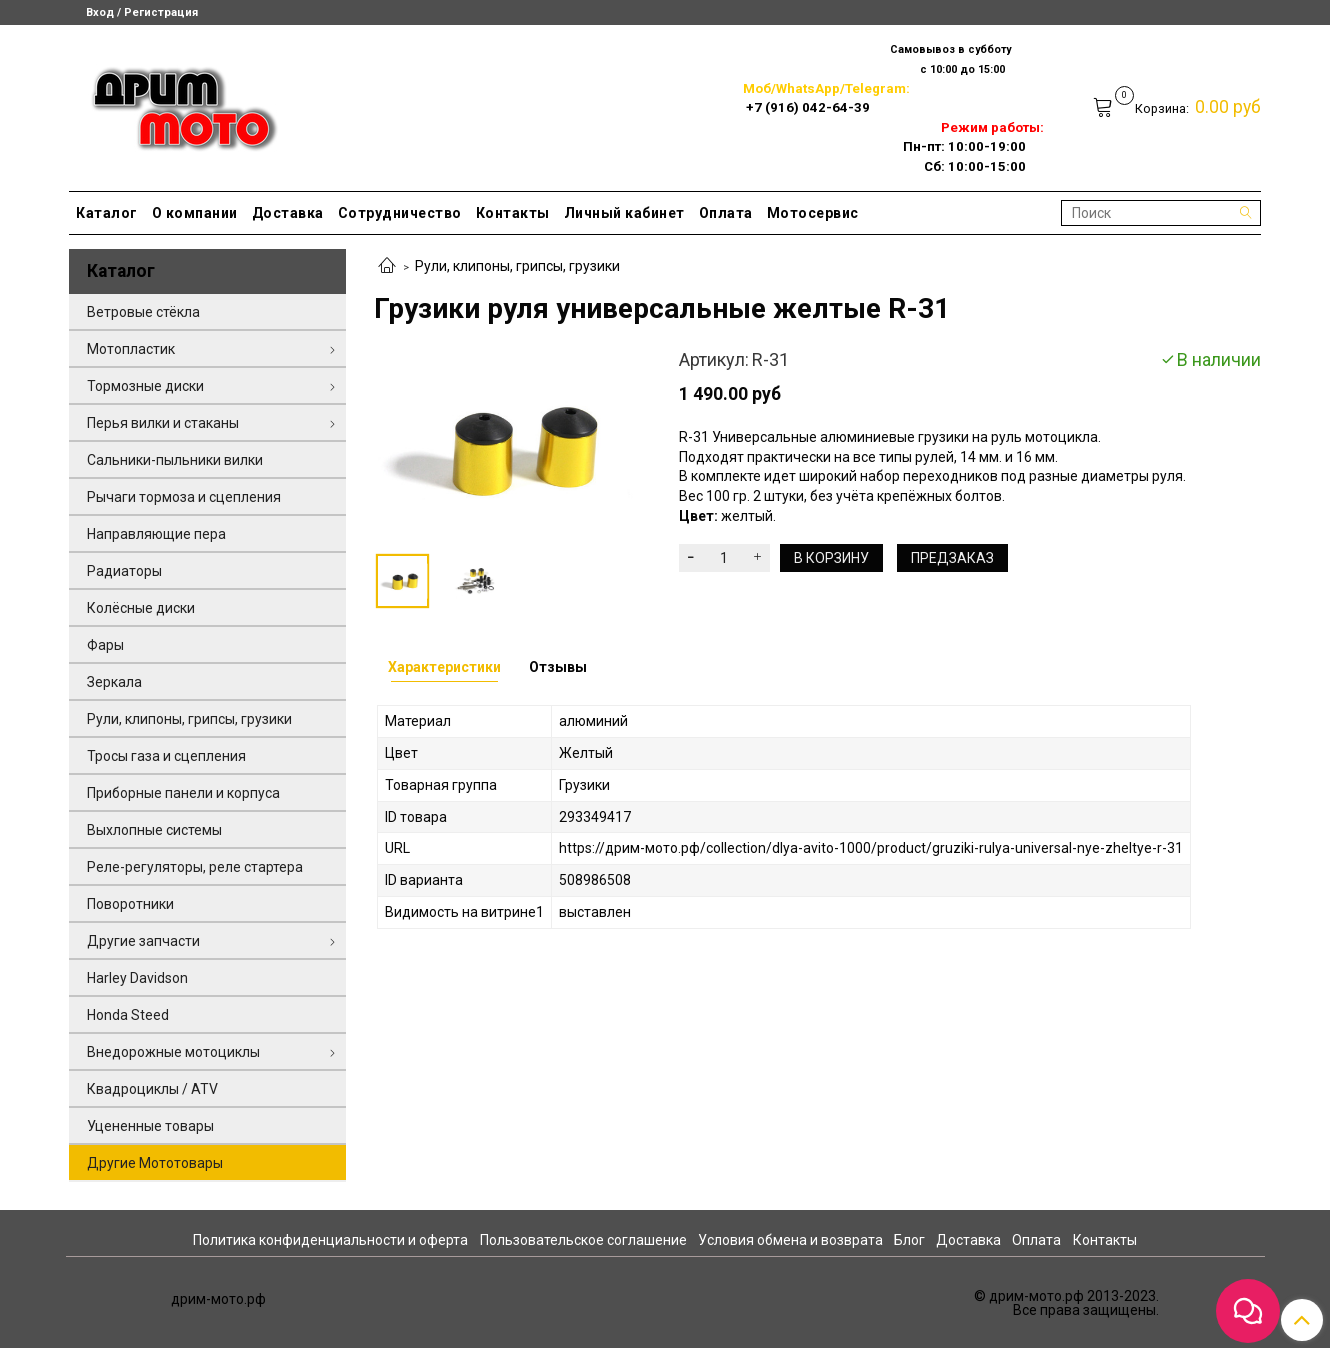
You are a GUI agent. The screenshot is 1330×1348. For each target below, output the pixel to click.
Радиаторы (124, 571)
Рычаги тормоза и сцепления (184, 497)
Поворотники (130, 904)
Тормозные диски (145, 386)
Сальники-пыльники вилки (175, 460)
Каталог (107, 213)
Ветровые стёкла (143, 312)
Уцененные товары (150, 1126)
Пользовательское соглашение (583, 1240)
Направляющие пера (156, 534)
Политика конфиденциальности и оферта (330, 1240)
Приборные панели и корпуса (183, 793)
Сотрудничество (400, 213)
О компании (195, 213)
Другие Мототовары (155, 1163)
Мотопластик (131, 349)
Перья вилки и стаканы (163, 423)
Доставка (288, 213)
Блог (909, 1240)
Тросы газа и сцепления (166, 756)
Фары (105, 645)
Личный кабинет (624, 213)
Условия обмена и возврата (790, 1240)
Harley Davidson (137, 978)
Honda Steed (128, 1015)
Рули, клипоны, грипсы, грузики (517, 266)
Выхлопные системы (154, 830)
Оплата (726, 213)
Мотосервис (813, 213)
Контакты (513, 213)
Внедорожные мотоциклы (173, 1052)
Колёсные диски (141, 608)
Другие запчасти (143, 941)
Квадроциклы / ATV (152, 1089)
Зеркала (114, 682)
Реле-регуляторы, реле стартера (195, 867)
